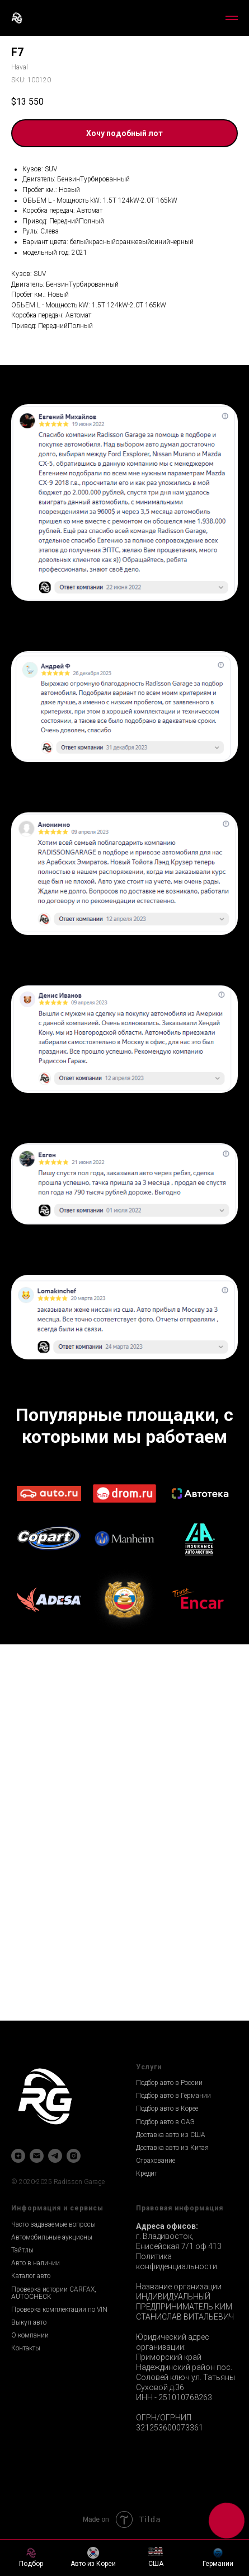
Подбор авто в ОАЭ (165, 2122)
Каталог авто (30, 2276)
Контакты (25, 2348)
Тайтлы (22, 2250)
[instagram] (74, 2156)
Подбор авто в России (169, 2083)
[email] (37, 2156)
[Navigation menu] (231, 18)
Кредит (146, 2173)
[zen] (18, 2156)
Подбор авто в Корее (167, 2108)
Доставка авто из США (170, 2135)
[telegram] (55, 2156)
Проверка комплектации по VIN (59, 2309)
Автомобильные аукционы (51, 2237)
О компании (30, 2335)
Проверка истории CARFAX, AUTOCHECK (53, 2293)
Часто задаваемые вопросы (53, 2224)
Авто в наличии (35, 2263)
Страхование (155, 2160)
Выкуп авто (28, 2322)
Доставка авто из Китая (172, 2148)
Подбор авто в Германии (173, 2096)
